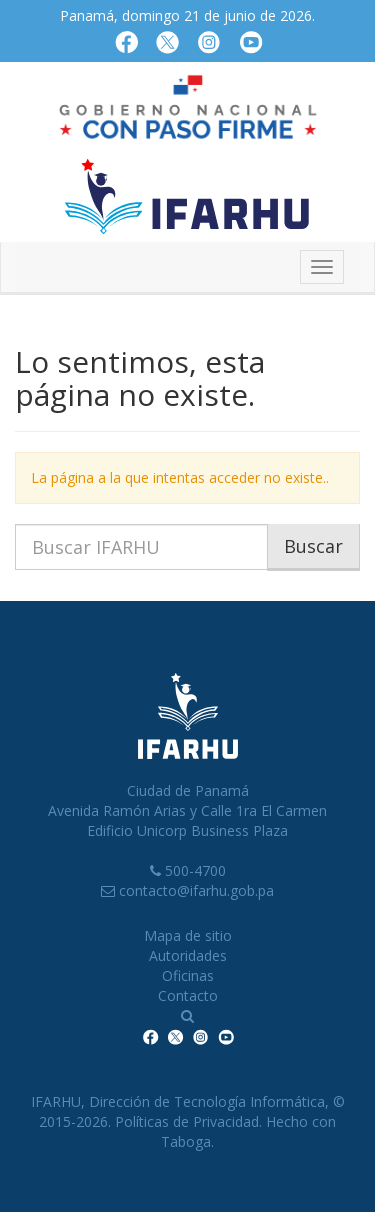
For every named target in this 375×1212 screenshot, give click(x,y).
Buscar (313, 546)
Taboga (186, 1141)
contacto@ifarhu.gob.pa (196, 890)
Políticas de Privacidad (187, 1121)
